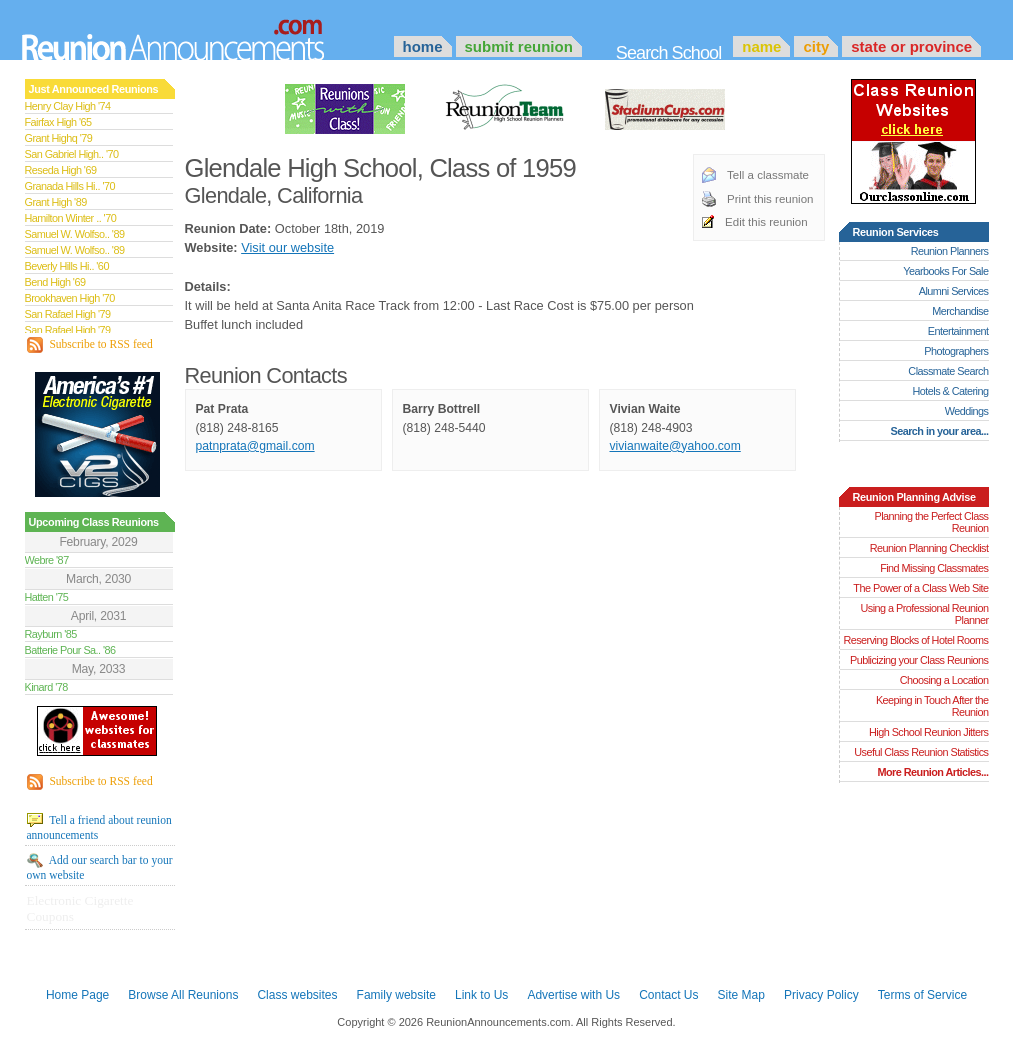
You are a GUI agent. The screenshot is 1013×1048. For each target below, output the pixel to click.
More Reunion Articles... (932, 772)
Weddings (967, 411)
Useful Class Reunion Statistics (921, 752)
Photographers (956, 351)
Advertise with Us (573, 995)
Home (423, 46)
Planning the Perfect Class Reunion (931, 522)
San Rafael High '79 (68, 314)
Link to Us (481, 995)
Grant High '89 (56, 202)
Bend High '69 (55, 282)
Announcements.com (200, 35)
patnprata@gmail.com (255, 446)
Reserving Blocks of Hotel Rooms (915, 640)
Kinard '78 (46, 687)
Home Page (77, 995)
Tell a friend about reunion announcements (99, 827)
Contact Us (668, 995)
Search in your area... (939, 431)
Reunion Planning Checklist (929, 548)
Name (761, 46)
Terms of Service (922, 995)
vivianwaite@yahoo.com (675, 446)
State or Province (911, 46)
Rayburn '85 (51, 634)
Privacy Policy (821, 995)
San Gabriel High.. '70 (72, 154)
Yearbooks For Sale (945, 271)
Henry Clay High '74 (68, 106)
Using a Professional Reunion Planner (924, 614)
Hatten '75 (47, 597)
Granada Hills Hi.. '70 (70, 186)
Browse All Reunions (183, 995)
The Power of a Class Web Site (920, 588)
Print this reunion (770, 199)
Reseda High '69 (61, 170)
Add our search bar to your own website (100, 867)
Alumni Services (954, 291)
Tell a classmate (768, 175)
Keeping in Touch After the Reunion (932, 706)
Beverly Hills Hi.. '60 (67, 266)
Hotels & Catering (951, 391)
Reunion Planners (950, 251)
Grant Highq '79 (59, 138)
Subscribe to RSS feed (90, 345)
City (816, 46)
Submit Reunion (519, 46)
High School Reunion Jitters (929, 732)
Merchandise (960, 311)
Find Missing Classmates (934, 568)
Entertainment (958, 331)
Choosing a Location (944, 680)
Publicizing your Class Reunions (919, 660)
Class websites (297, 995)
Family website (396, 995)
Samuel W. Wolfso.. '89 (75, 234)
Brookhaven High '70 (70, 298)
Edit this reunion (766, 222)
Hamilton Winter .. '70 (71, 218)
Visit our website (287, 247)
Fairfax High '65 (58, 122)
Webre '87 (47, 560)
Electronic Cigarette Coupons (80, 908)
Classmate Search (948, 371)
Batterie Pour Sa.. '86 (70, 650)
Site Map (741, 995)
